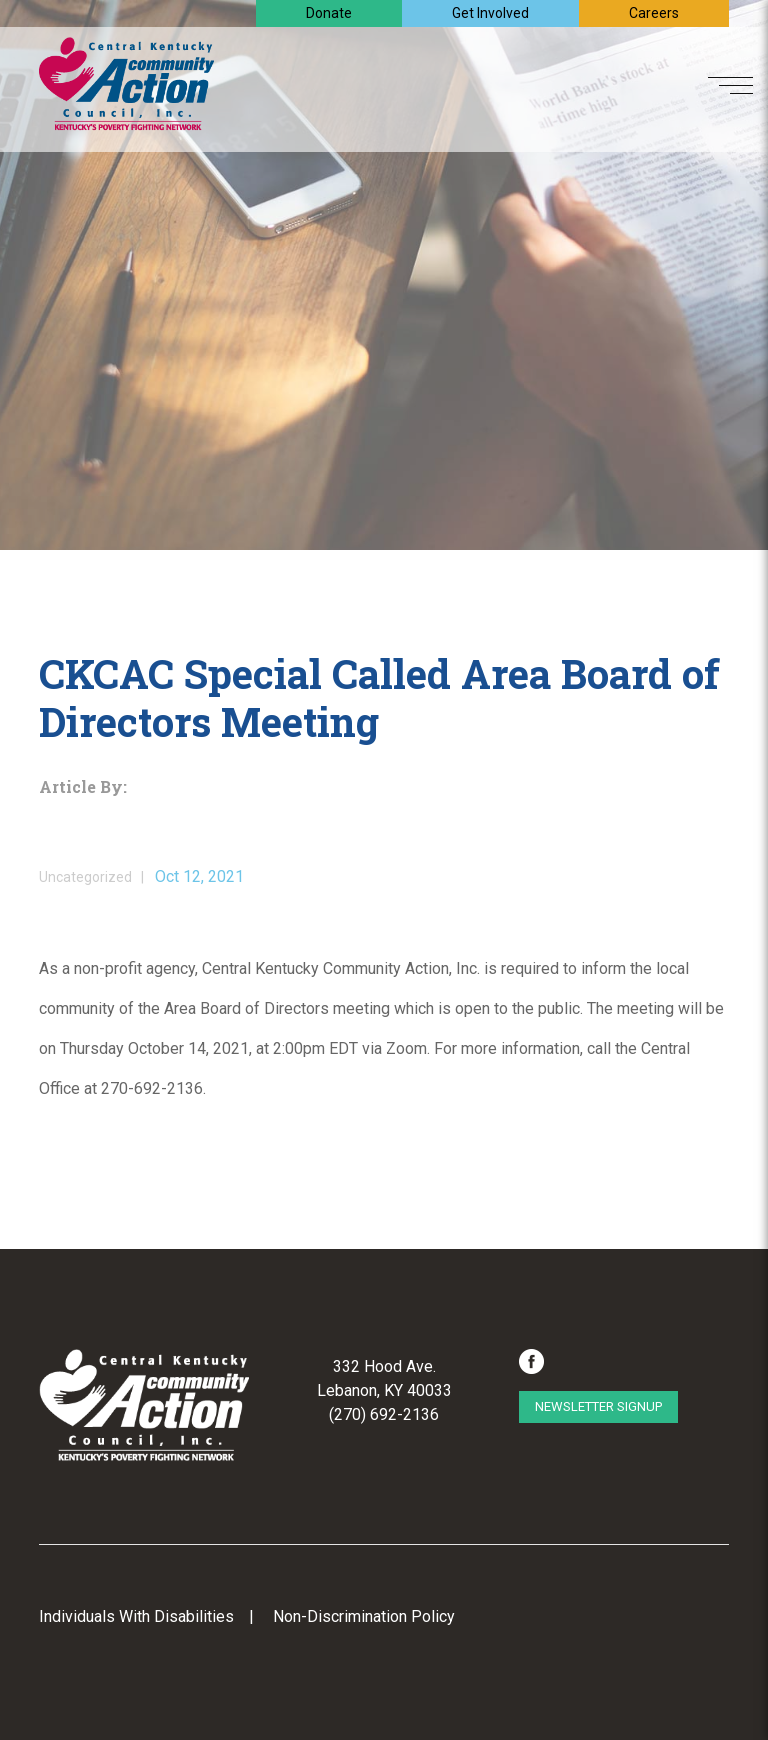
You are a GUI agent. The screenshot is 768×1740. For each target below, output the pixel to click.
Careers (654, 13)
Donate (329, 13)
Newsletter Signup (598, 1406)
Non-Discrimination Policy (364, 1616)
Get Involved (490, 13)
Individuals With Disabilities (136, 1616)
